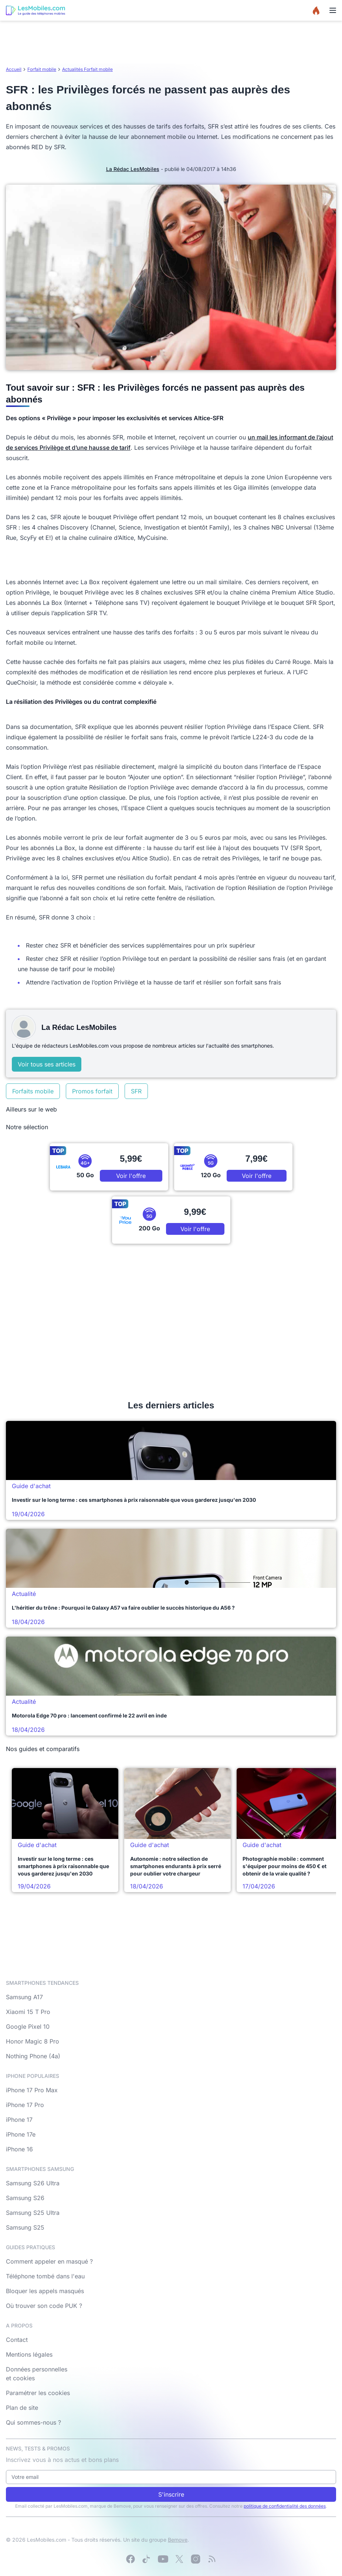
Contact (17, 2339)
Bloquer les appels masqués (45, 2291)
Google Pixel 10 (28, 2026)
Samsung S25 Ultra (33, 2212)
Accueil (13, 69)
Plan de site (22, 2407)
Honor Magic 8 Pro (32, 2041)
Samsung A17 (24, 1997)
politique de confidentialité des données (285, 2506)
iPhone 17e (20, 2134)
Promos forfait (92, 1091)
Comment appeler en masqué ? (49, 2261)
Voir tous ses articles (46, 1064)
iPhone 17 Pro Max (32, 2090)
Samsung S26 (25, 2198)
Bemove (177, 2539)
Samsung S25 (25, 2227)
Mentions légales (29, 2354)
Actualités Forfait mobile (87, 69)
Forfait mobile (41, 69)
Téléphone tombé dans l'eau (45, 2276)
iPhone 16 (19, 2149)
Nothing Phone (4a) (33, 2056)
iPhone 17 (19, 2119)
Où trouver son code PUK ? (44, 2305)
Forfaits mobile (33, 1091)
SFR (136, 1091)
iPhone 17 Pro (25, 2105)
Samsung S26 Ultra (33, 2183)
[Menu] (332, 10)
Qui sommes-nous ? (33, 2422)
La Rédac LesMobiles (132, 169)
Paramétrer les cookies (38, 2393)
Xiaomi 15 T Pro (28, 2011)
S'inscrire (171, 2494)
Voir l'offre (131, 1175)
